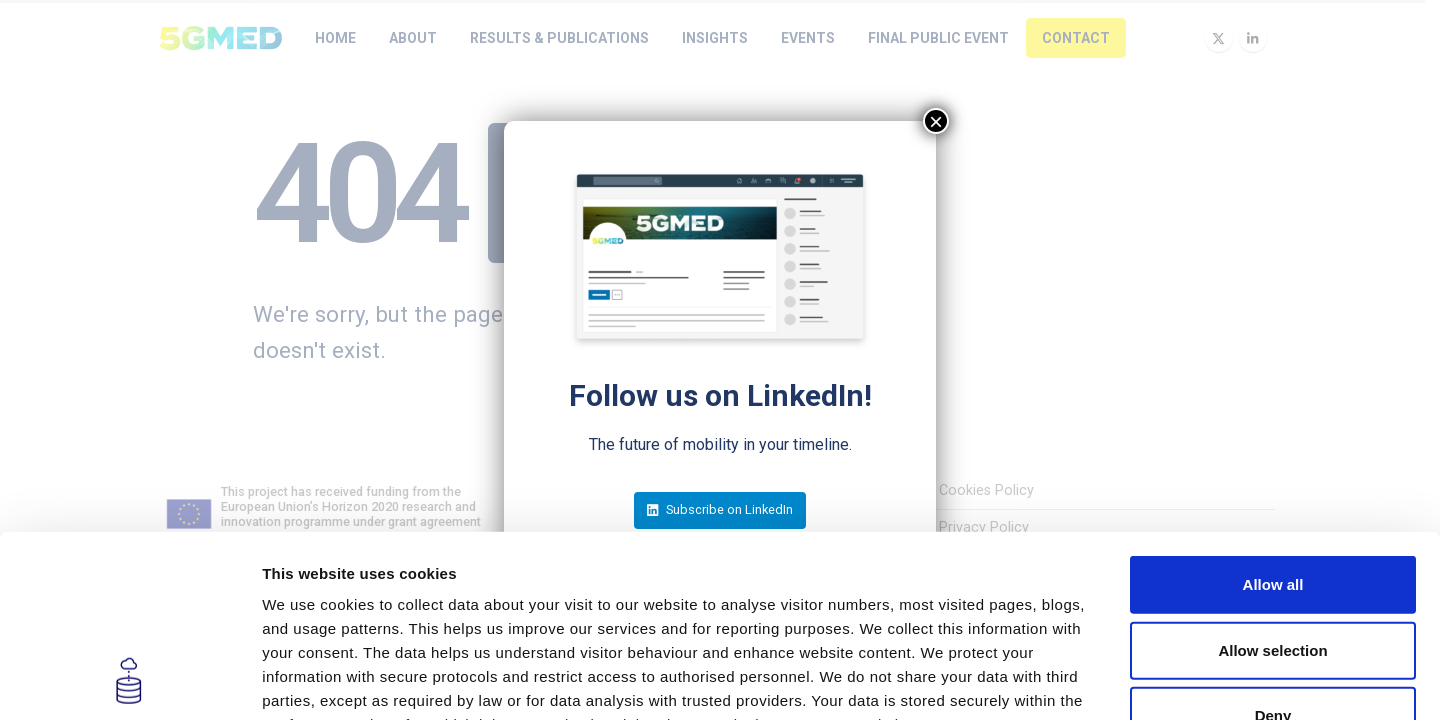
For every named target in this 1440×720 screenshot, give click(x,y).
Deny (1273, 545)
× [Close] (936, 121)
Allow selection (1272, 479)
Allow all (1273, 414)
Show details (1049, 680)
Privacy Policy (584, 602)
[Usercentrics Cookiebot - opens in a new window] (129, 681)
